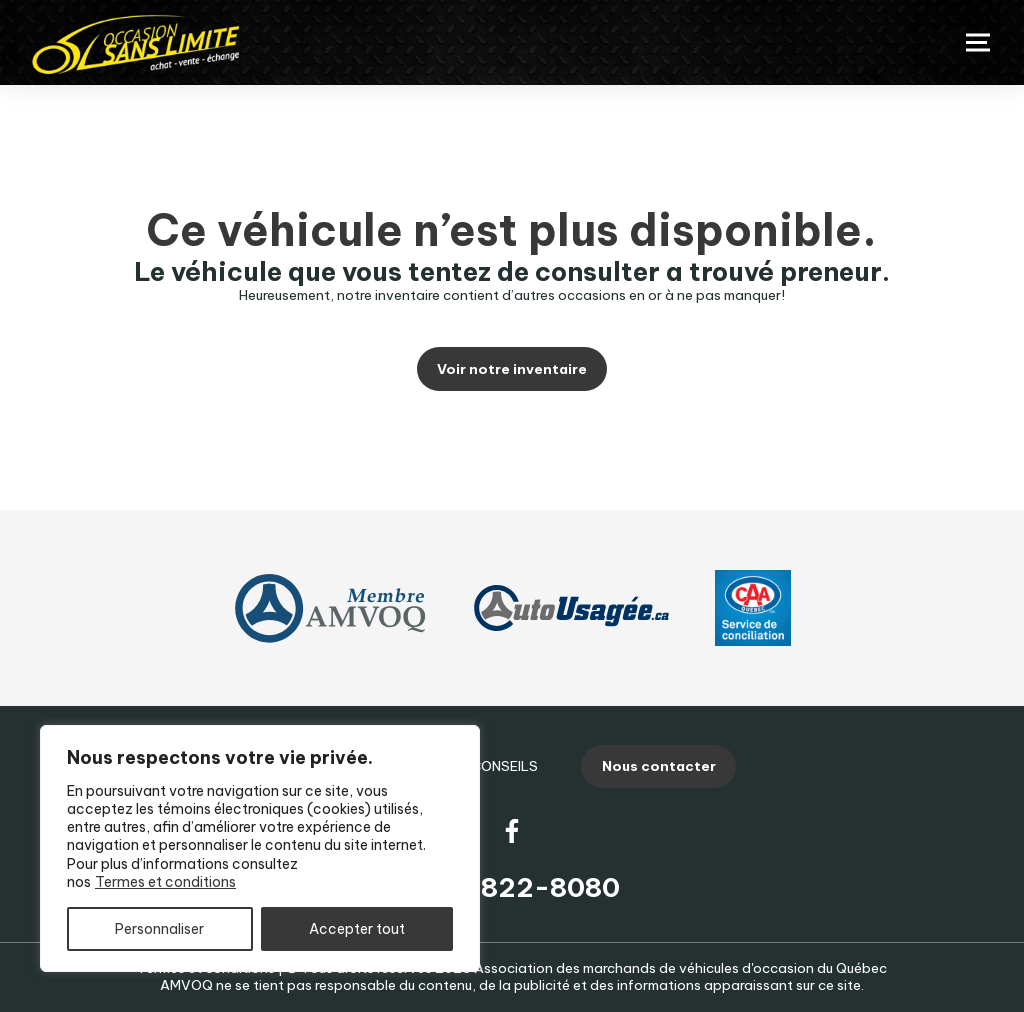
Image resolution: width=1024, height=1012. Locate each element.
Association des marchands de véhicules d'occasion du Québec (680, 968)
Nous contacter (659, 766)
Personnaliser (159, 929)
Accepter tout (357, 929)
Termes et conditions (165, 882)
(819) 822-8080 (512, 887)
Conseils (504, 766)
